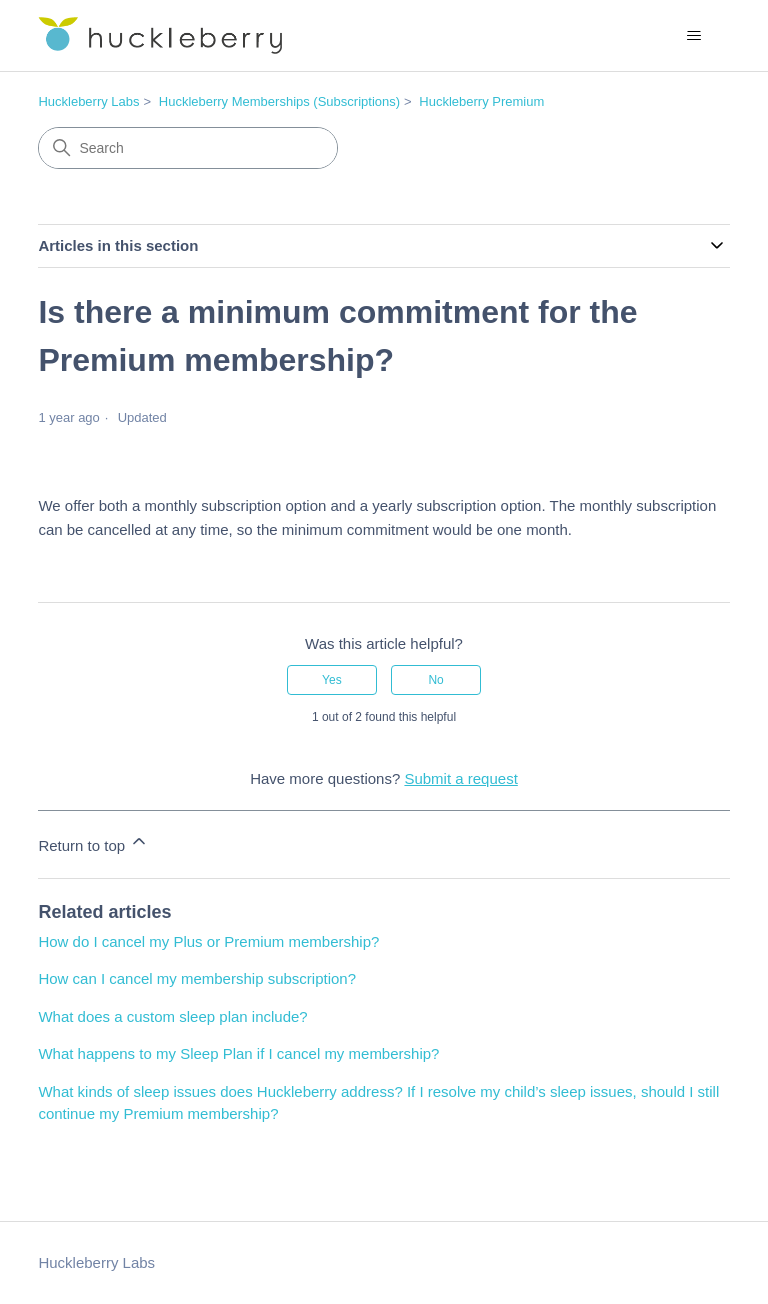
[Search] (188, 148)
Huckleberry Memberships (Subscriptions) (279, 101)
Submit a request (460, 778)
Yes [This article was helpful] (332, 680)
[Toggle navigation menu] (694, 36)
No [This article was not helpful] (435, 680)
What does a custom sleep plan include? (172, 1016)
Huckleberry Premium (481, 101)
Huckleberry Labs (88, 101)
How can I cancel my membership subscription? (197, 978)
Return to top (93, 842)
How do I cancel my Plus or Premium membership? (208, 941)
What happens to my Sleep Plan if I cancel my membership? (238, 1053)
